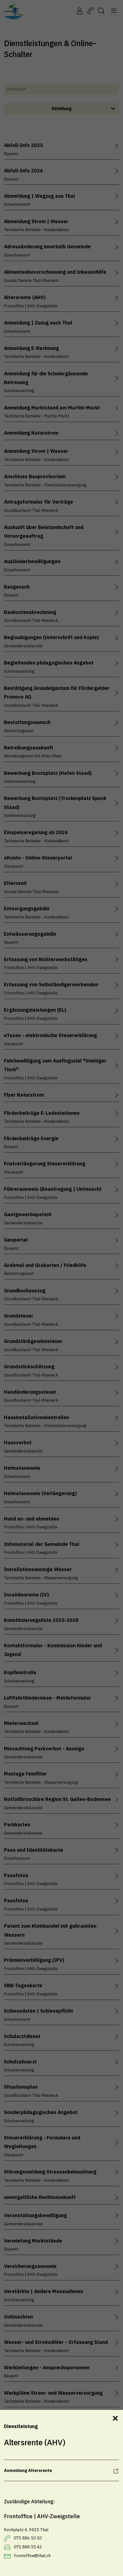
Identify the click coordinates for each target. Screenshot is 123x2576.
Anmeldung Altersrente (28, 2470)
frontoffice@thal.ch (32, 2555)
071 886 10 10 (28, 2538)
